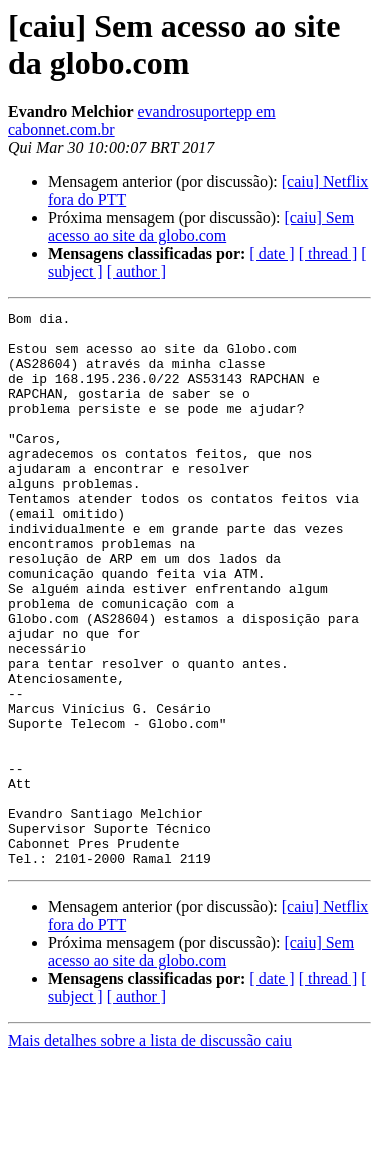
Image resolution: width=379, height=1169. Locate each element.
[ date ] (271, 253)
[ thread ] (328, 253)
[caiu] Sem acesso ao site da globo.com (201, 226)
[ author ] (137, 271)
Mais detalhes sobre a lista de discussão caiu (150, 1151)
